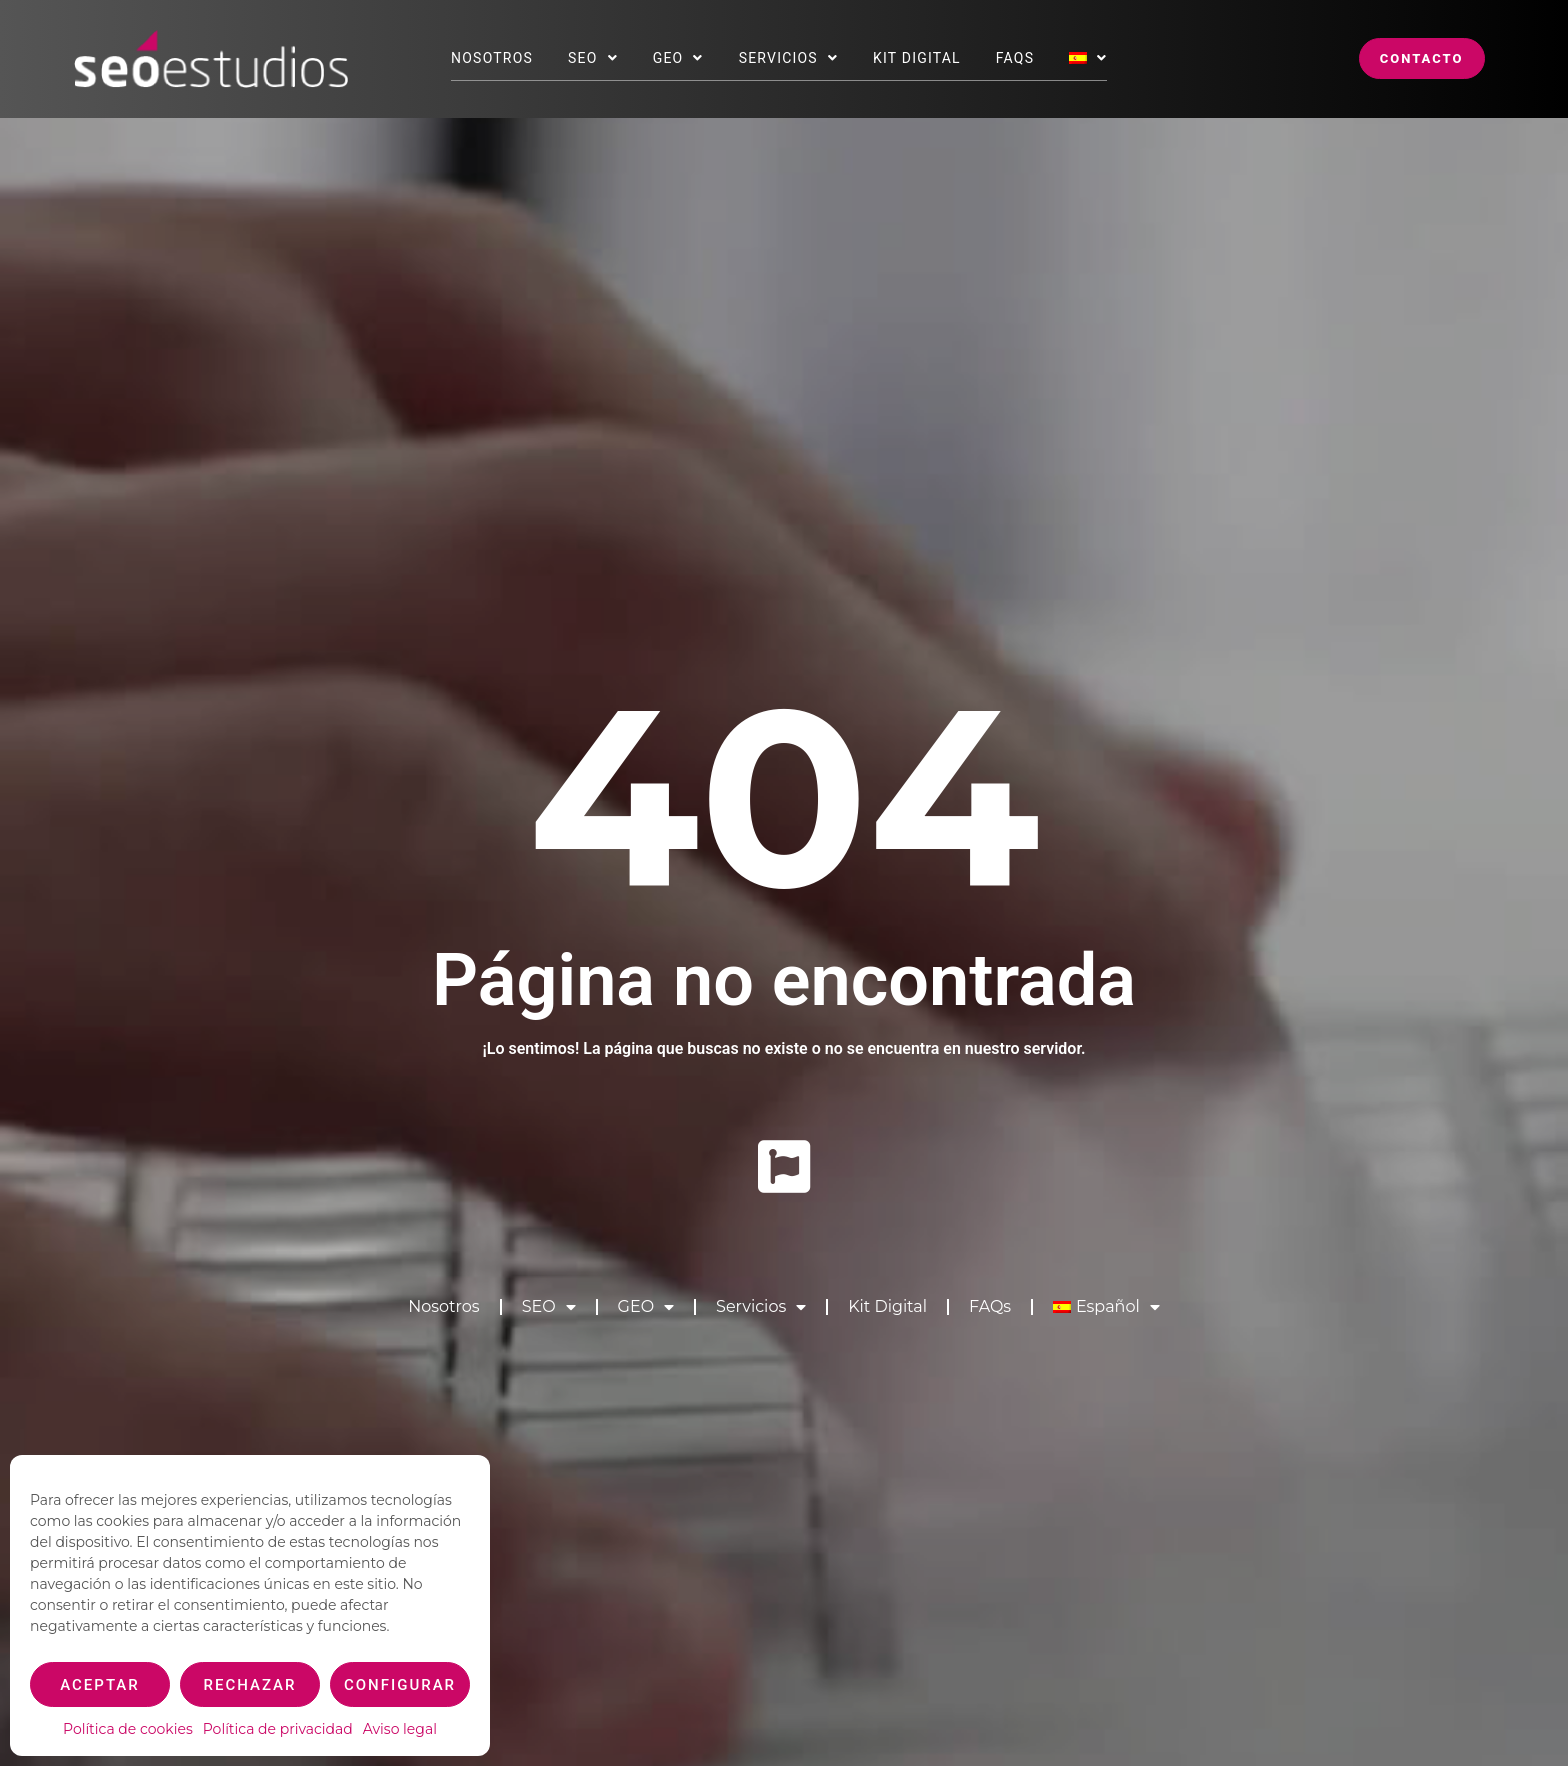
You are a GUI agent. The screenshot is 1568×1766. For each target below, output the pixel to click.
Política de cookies (128, 1729)
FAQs (1015, 58)
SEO (593, 58)
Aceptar (100, 1685)
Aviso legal (400, 1729)
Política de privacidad (278, 1729)
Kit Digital (917, 58)
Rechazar (250, 1685)
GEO (678, 58)
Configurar (400, 1685)
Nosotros (492, 58)
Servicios (788, 58)
